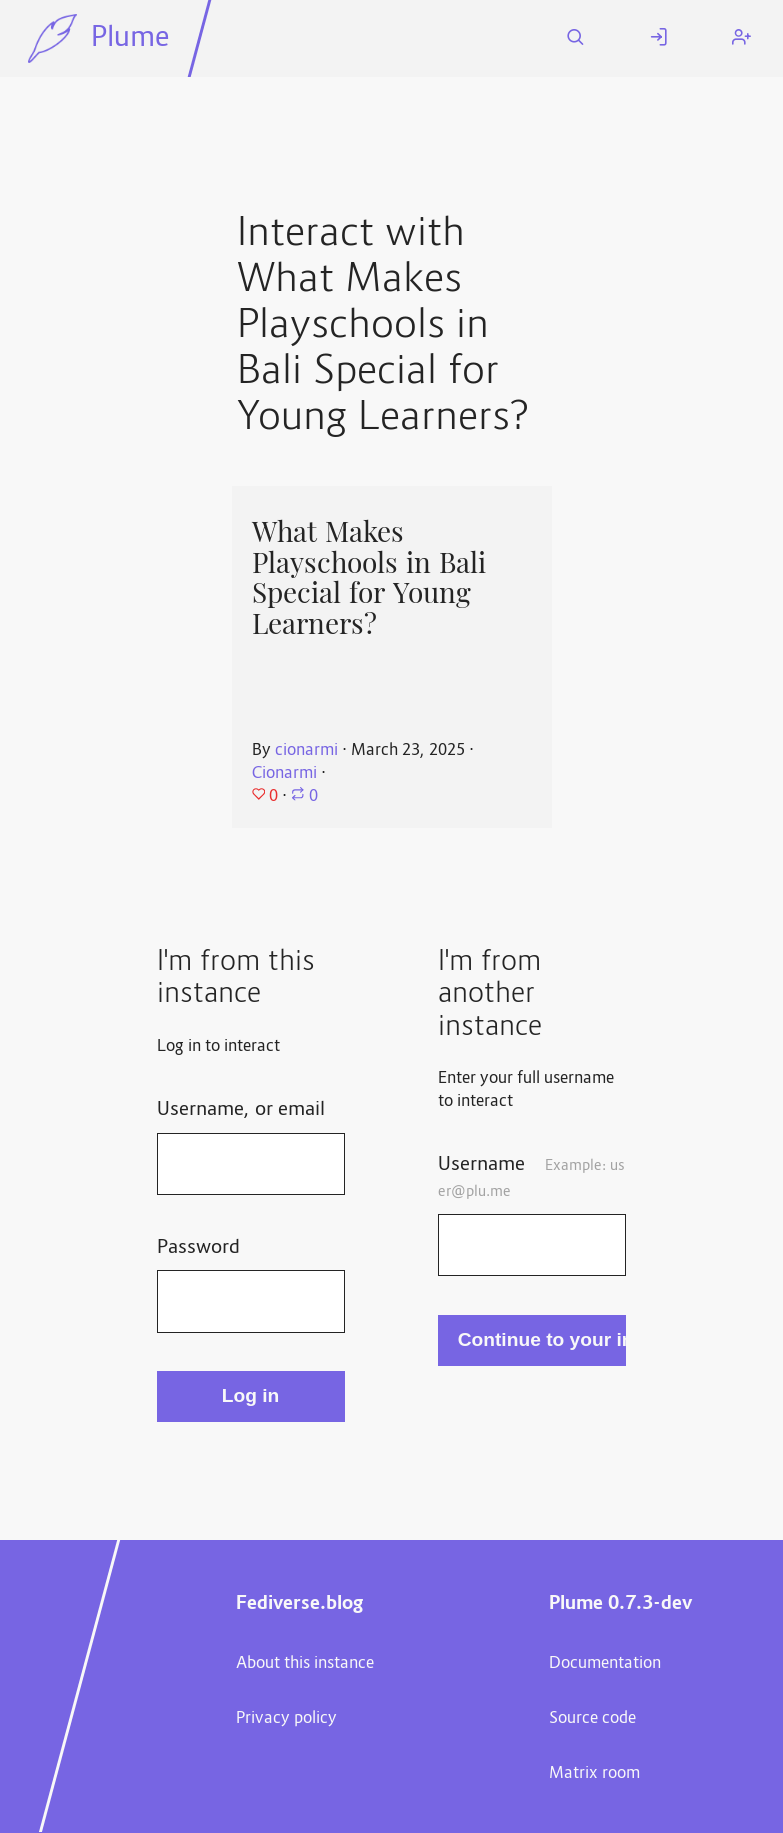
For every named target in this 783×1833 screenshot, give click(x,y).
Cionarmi (284, 774)
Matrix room (594, 1774)
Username (531, 1177)
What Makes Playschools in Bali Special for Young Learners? (369, 578)
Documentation (605, 1664)
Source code (592, 1719)
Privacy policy (286, 1719)
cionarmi (306, 751)
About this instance (305, 1664)
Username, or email (241, 1110)
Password (198, 1248)
